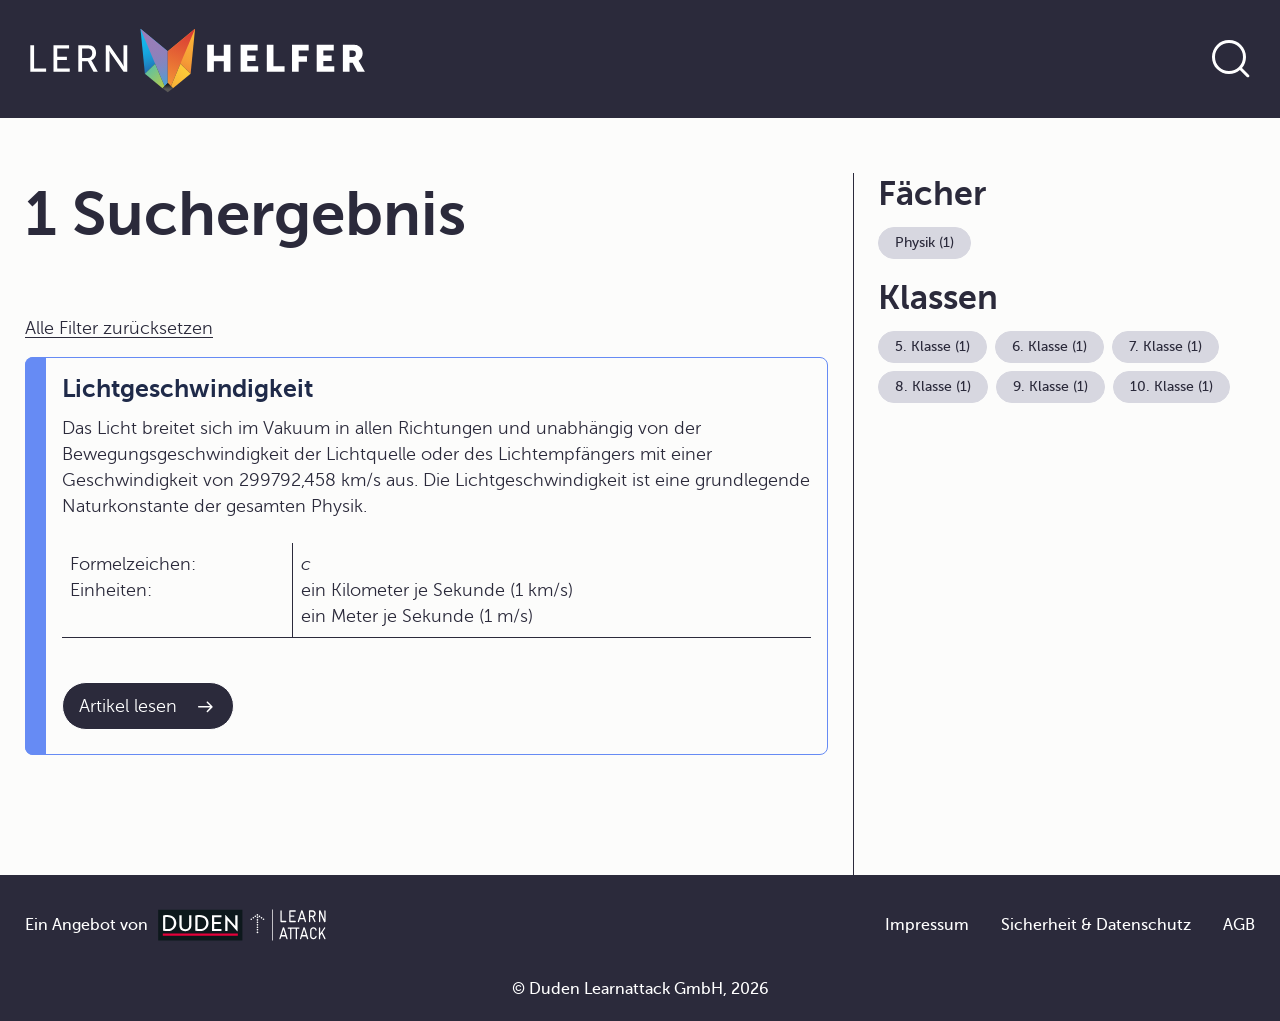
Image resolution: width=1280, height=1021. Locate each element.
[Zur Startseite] (197, 59)
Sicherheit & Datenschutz (1096, 925)
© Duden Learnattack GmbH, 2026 (640, 989)
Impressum (927, 925)
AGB (1239, 925)
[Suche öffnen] (1231, 59)
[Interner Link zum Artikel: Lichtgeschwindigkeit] (148, 706)
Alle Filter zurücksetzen (119, 328)
